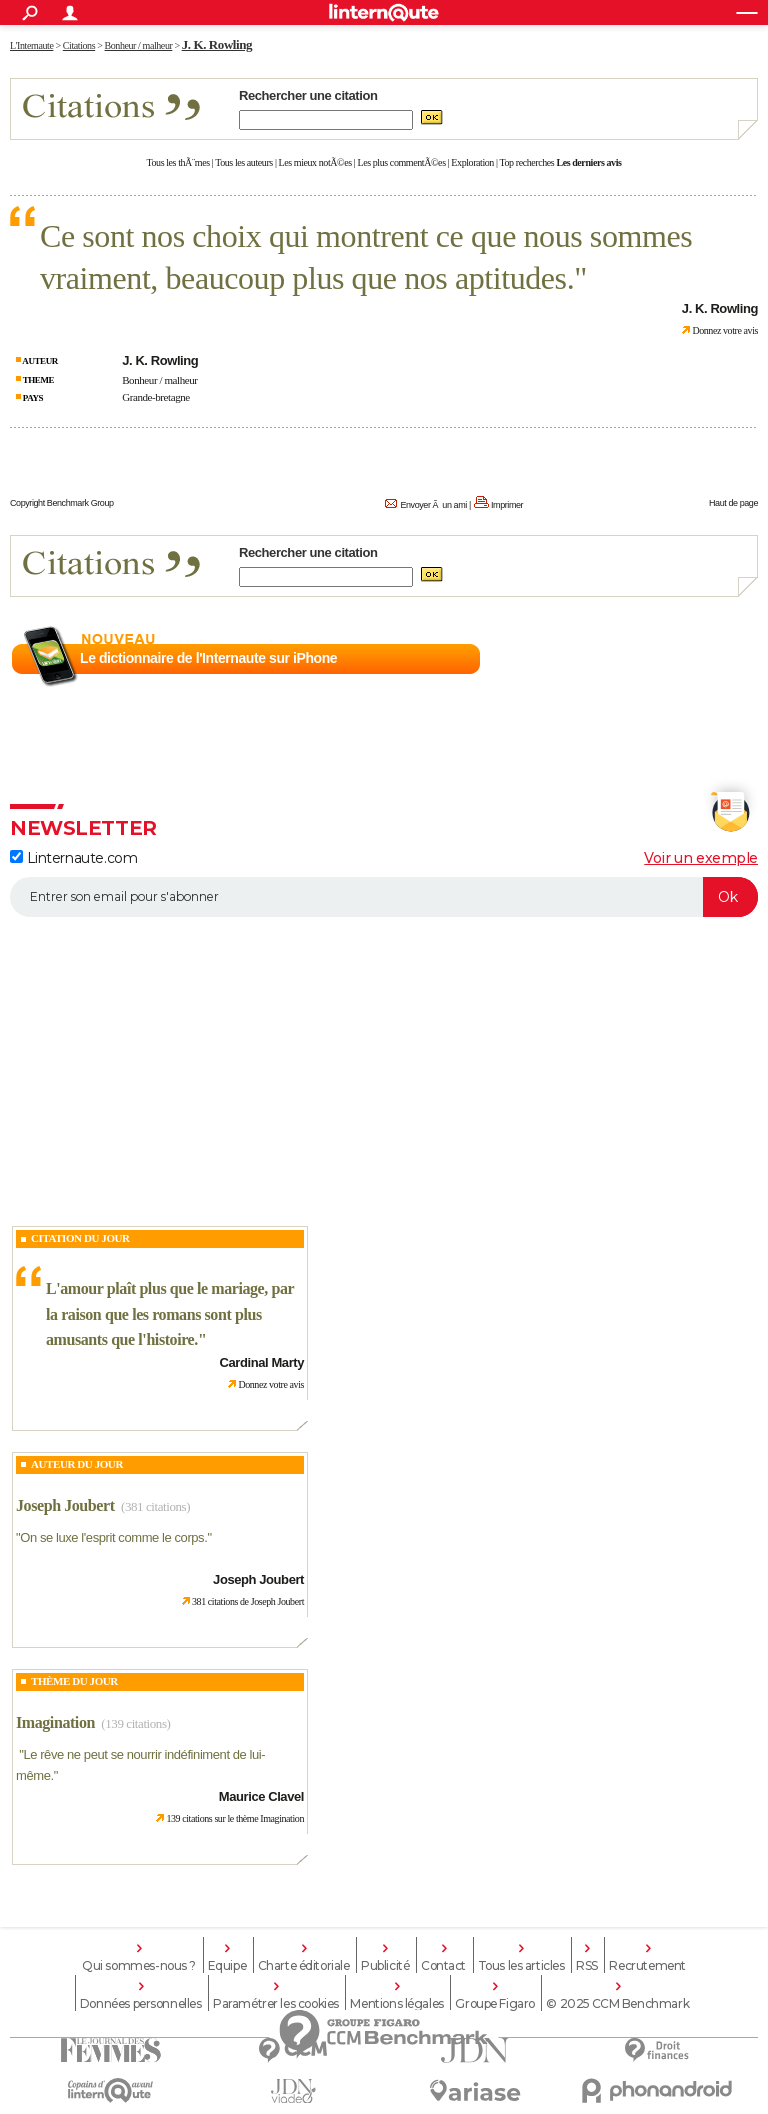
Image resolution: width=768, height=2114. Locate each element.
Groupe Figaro (495, 2004)
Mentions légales (396, 2004)
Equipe (227, 1966)
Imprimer (507, 505)
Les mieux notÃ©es (315, 162)
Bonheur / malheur (159, 380)
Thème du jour (74, 1681)
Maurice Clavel (261, 1796)
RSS (587, 1966)
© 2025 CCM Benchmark (617, 2004)
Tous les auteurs (244, 162)
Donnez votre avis (725, 330)
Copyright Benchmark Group (62, 503)
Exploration (472, 162)
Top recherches (527, 162)
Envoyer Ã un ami (433, 505)
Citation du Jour (80, 1238)
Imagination (55, 1722)
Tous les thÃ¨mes (178, 162)
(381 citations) (155, 1506)
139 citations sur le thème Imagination (235, 1818)
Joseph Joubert (65, 1505)
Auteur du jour (77, 1464)
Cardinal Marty (262, 1362)
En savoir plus (714, 659)
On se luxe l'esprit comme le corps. (113, 1537)
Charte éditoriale (304, 1966)
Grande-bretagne (156, 397)
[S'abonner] (384, 897)
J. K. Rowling (217, 44)
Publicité (385, 1966)
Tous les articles (521, 1966)
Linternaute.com (73, 858)
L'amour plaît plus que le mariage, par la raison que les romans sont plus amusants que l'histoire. (170, 1314)
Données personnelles (141, 2004)
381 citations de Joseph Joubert (248, 1601)
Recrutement (647, 1966)
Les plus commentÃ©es (402, 162)
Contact (443, 1966)
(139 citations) (135, 1723)
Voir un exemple (701, 858)
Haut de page (733, 503)
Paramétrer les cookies (276, 2004)
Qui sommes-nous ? (139, 1966)
